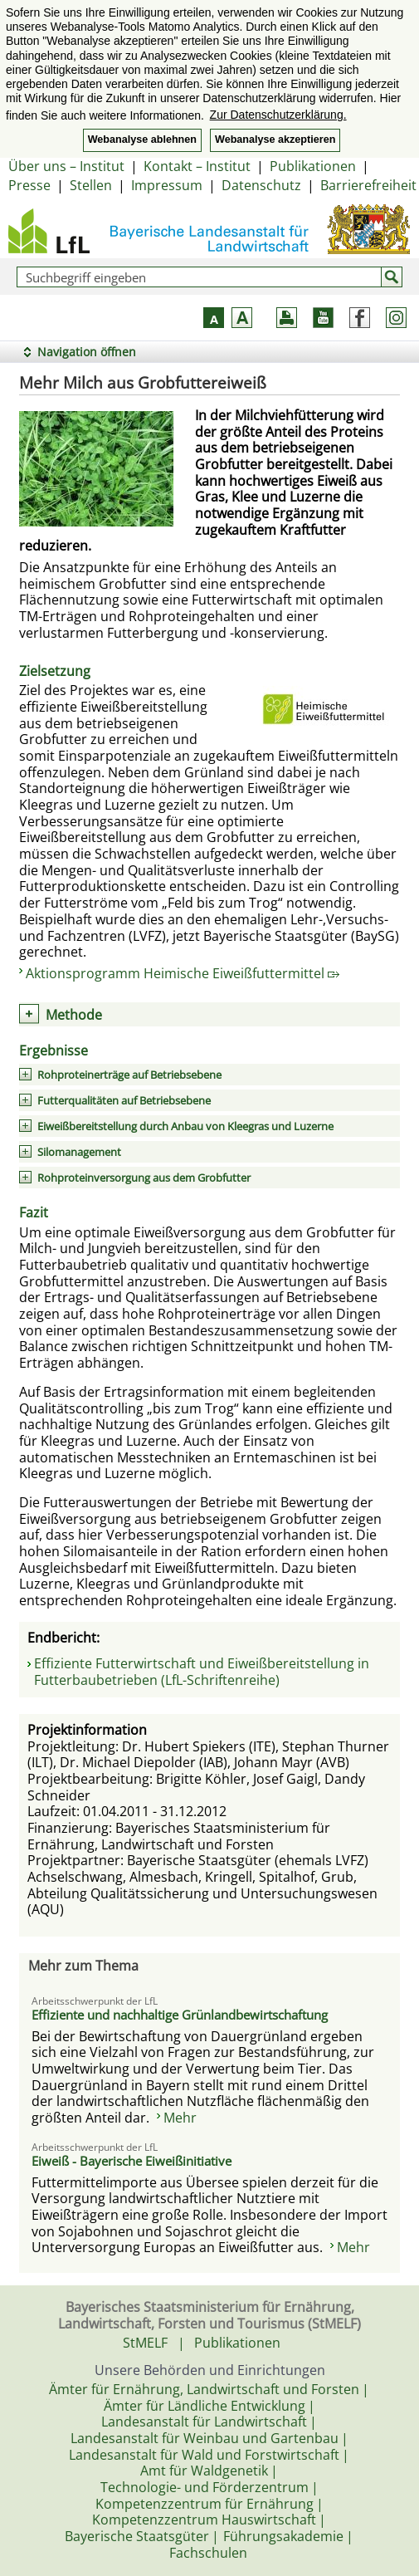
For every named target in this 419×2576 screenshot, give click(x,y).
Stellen (91, 185)
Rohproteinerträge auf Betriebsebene (129, 1074)
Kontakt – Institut (197, 166)
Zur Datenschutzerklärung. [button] (278, 114)
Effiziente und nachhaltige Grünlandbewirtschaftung (180, 2014)
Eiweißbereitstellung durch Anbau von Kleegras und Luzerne (185, 1126)
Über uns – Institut (66, 166)
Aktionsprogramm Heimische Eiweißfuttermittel (182, 973)
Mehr (180, 2117)
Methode (74, 1015)
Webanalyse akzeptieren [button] (275, 139)
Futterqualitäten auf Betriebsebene (124, 1100)
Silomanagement (79, 1151)
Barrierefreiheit (368, 185)
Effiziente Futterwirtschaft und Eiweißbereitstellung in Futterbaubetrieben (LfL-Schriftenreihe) (201, 1671)
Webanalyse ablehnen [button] (142, 139)
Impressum (166, 185)
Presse (29, 185)
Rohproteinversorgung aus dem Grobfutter (144, 1177)
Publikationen (313, 166)
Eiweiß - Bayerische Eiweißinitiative (131, 2160)
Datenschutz (261, 185)
